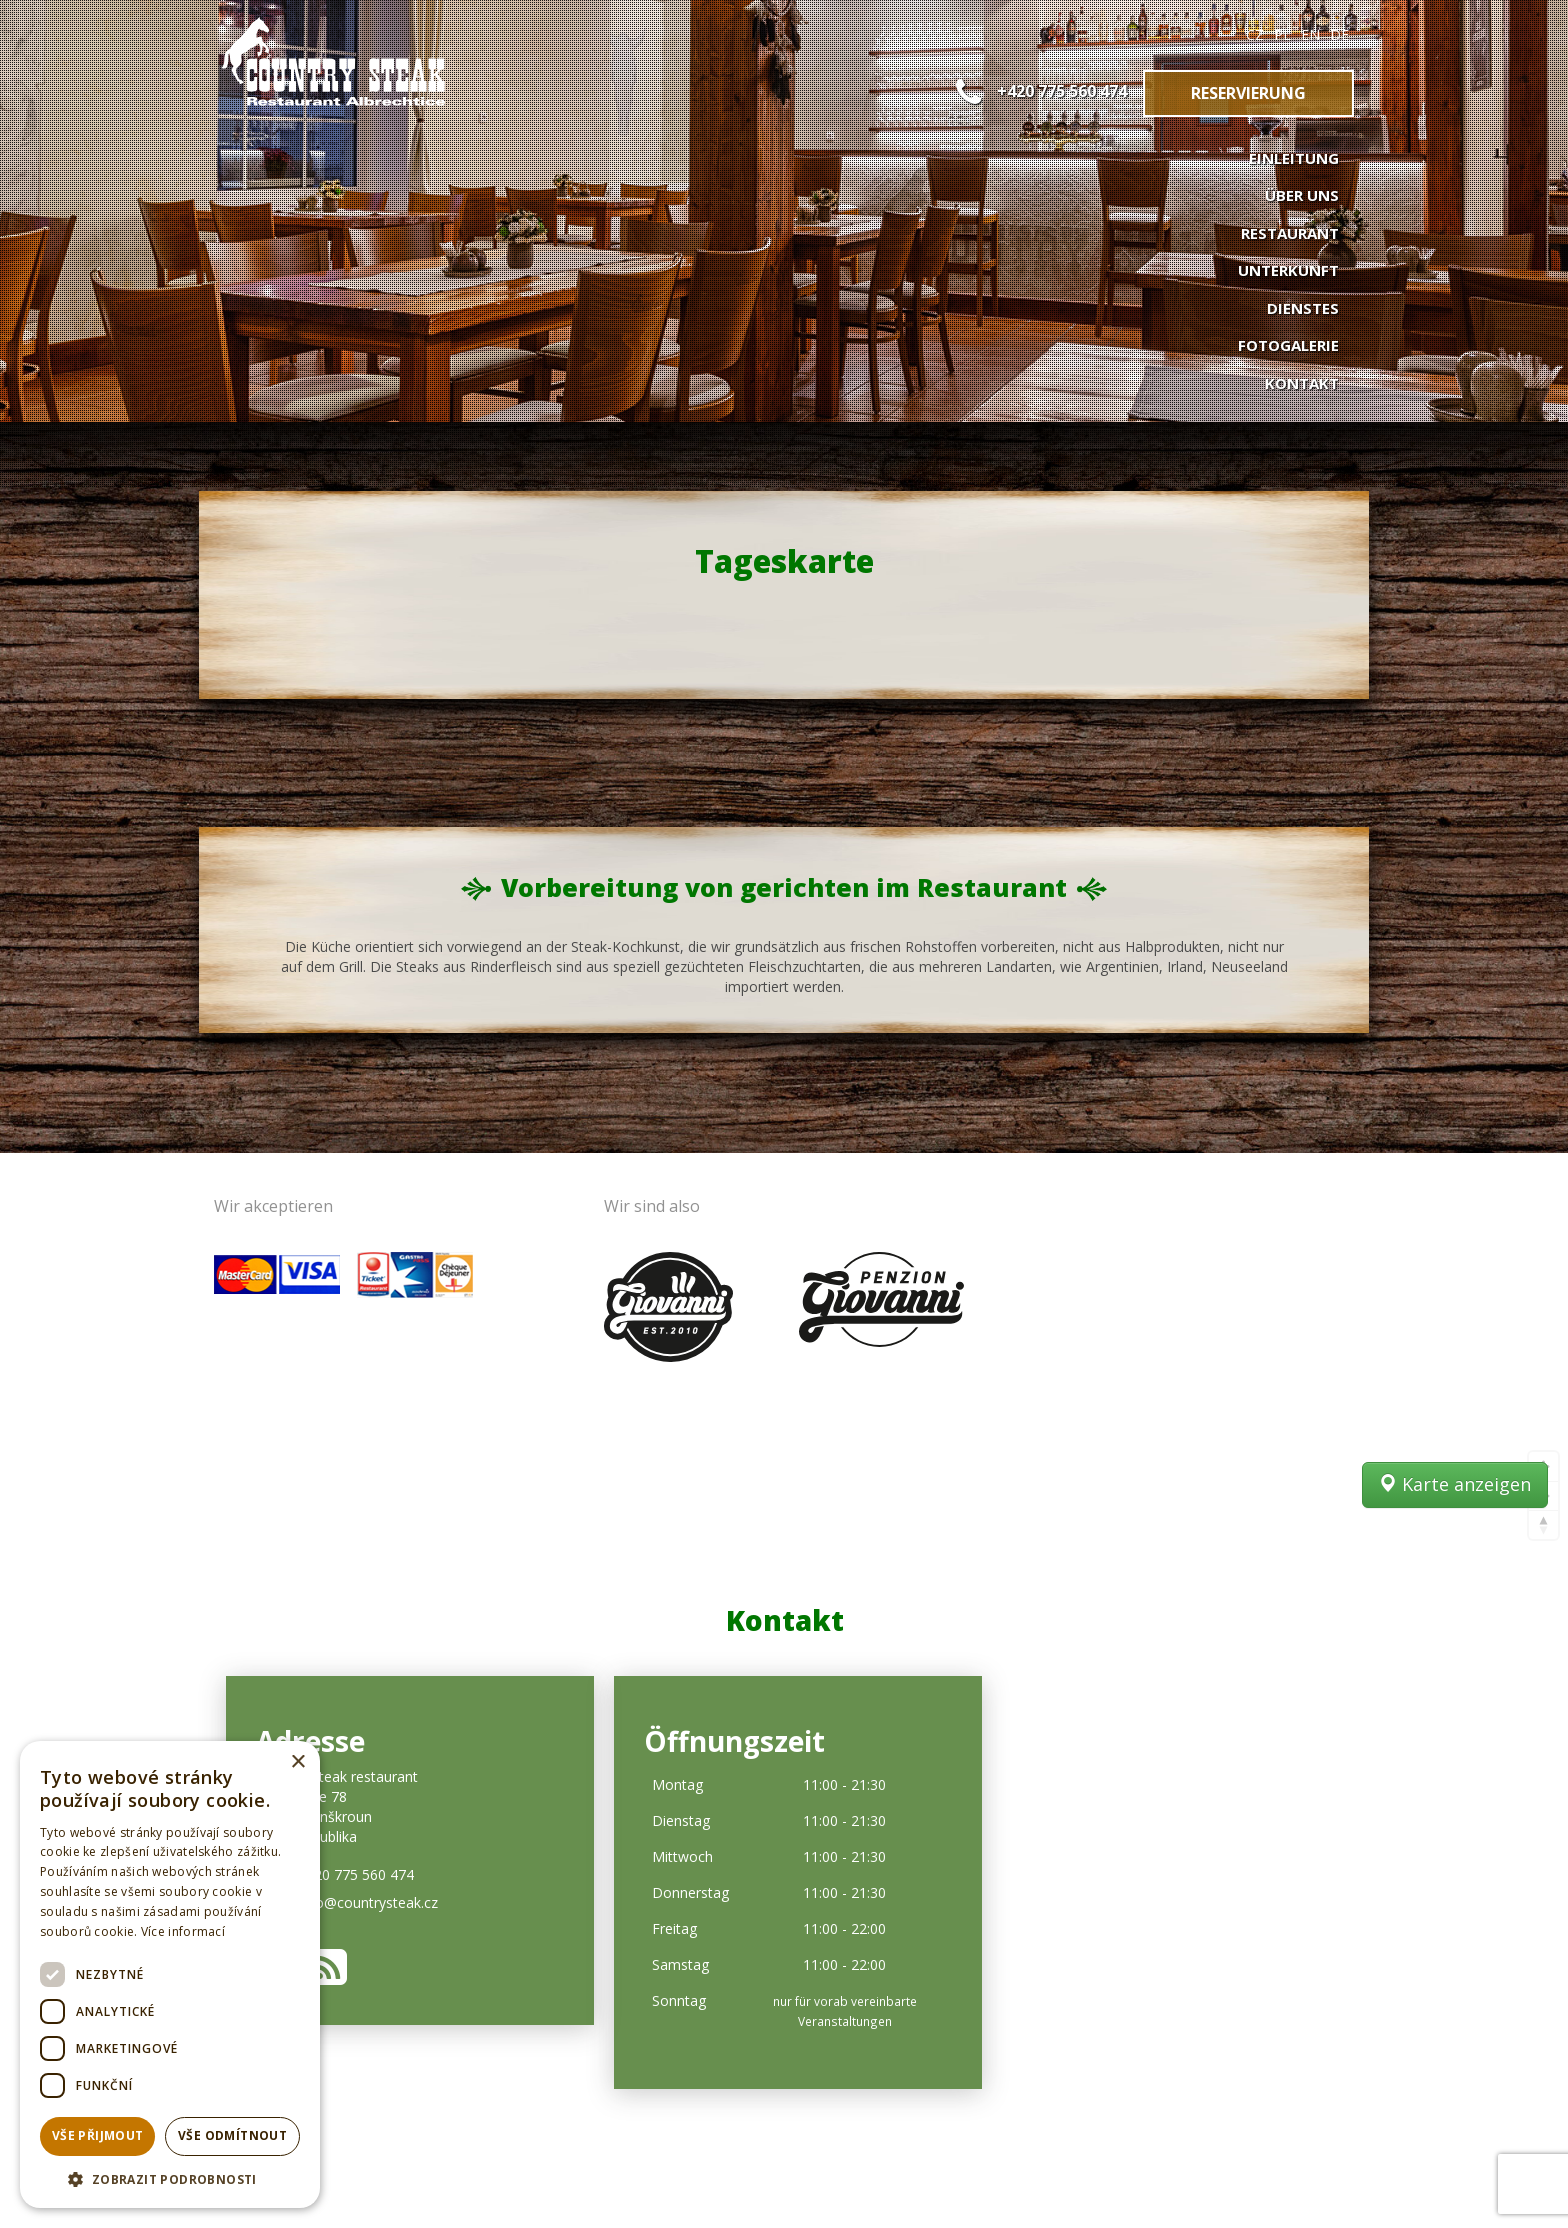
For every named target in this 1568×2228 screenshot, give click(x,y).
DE (1339, 34)
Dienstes (1303, 308)
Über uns (1302, 195)
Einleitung (1294, 158)
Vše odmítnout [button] (232, 2135)
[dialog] (170, 1974)
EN (1310, 34)
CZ (1255, 34)
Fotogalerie (1288, 345)
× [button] (297, 1762)
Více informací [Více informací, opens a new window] (183, 1931)
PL (1282, 34)
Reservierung (1248, 93)
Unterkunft (1288, 270)
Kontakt (1302, 383)
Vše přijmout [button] (98, 2135)
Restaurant (1290, 233)
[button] (170, 2178)
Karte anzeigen (1455, 1520)
